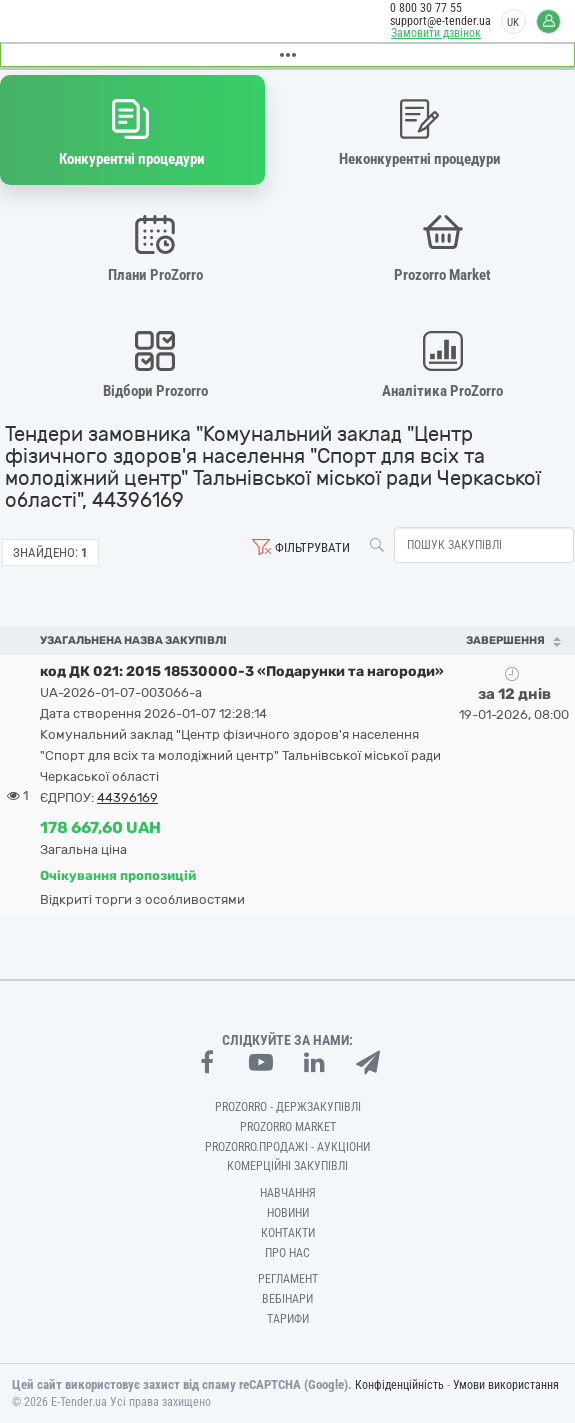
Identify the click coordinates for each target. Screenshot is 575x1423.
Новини (288, 1213)
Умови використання (506, 1385)
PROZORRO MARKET (288, 1127)
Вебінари (287, 1299)
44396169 (127, 797)
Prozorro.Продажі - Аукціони (287, 1147)
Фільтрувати (312, 547)
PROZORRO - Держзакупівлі (288, 1107)
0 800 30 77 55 (426, 8)
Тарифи (288, 1319)
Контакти (288, 1233)
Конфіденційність (399, 1385)
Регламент (288, 1279)
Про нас (287, 1253)
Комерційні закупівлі (287, 1166)
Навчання (288, 1193)
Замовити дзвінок (436, 33)
